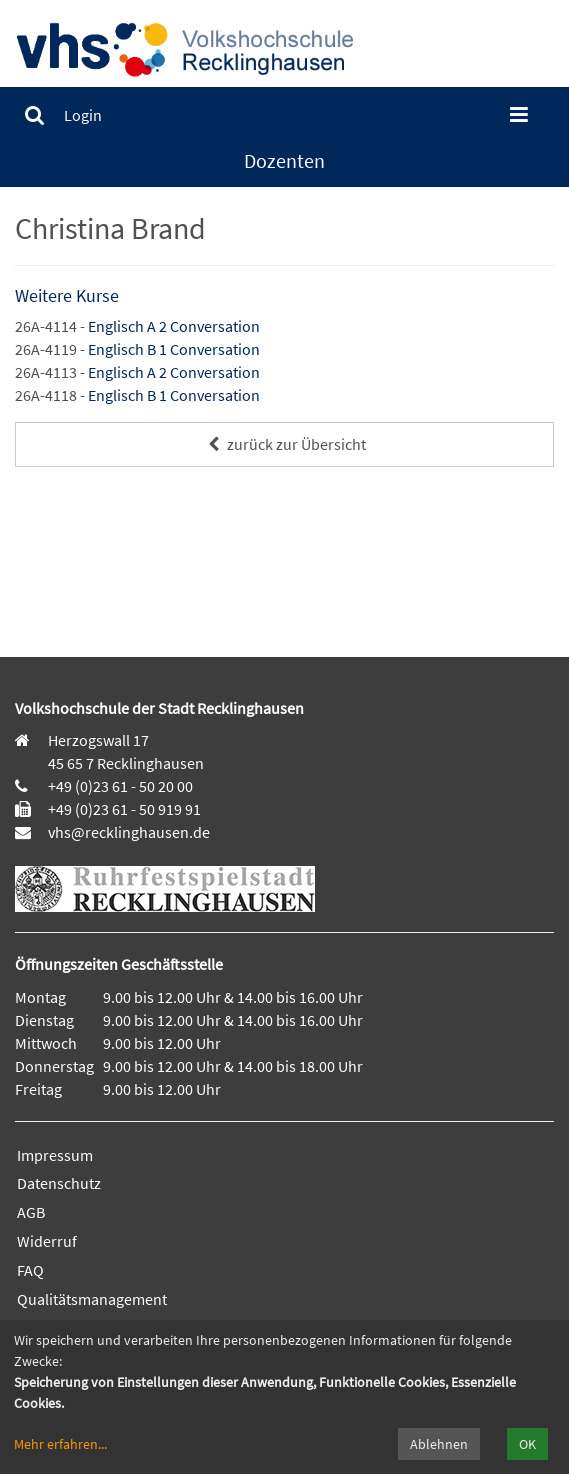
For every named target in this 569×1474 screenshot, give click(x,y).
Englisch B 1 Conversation (174, 349)
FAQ (30, 1270)
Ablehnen (439, 1444)
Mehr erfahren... (60, 1444)
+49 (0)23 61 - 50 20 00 (120, 786)
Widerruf (47, 1241)
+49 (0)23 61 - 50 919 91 (124, 809)
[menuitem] (34, 115)
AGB (31, 1212)
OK (527, 1444)
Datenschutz (59, 1183)
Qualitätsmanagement (92, 1299)
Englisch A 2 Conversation (174, 326)
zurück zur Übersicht (284, 444)
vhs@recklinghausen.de (127, 832)
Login (83, 115)
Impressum (55, 1155)
